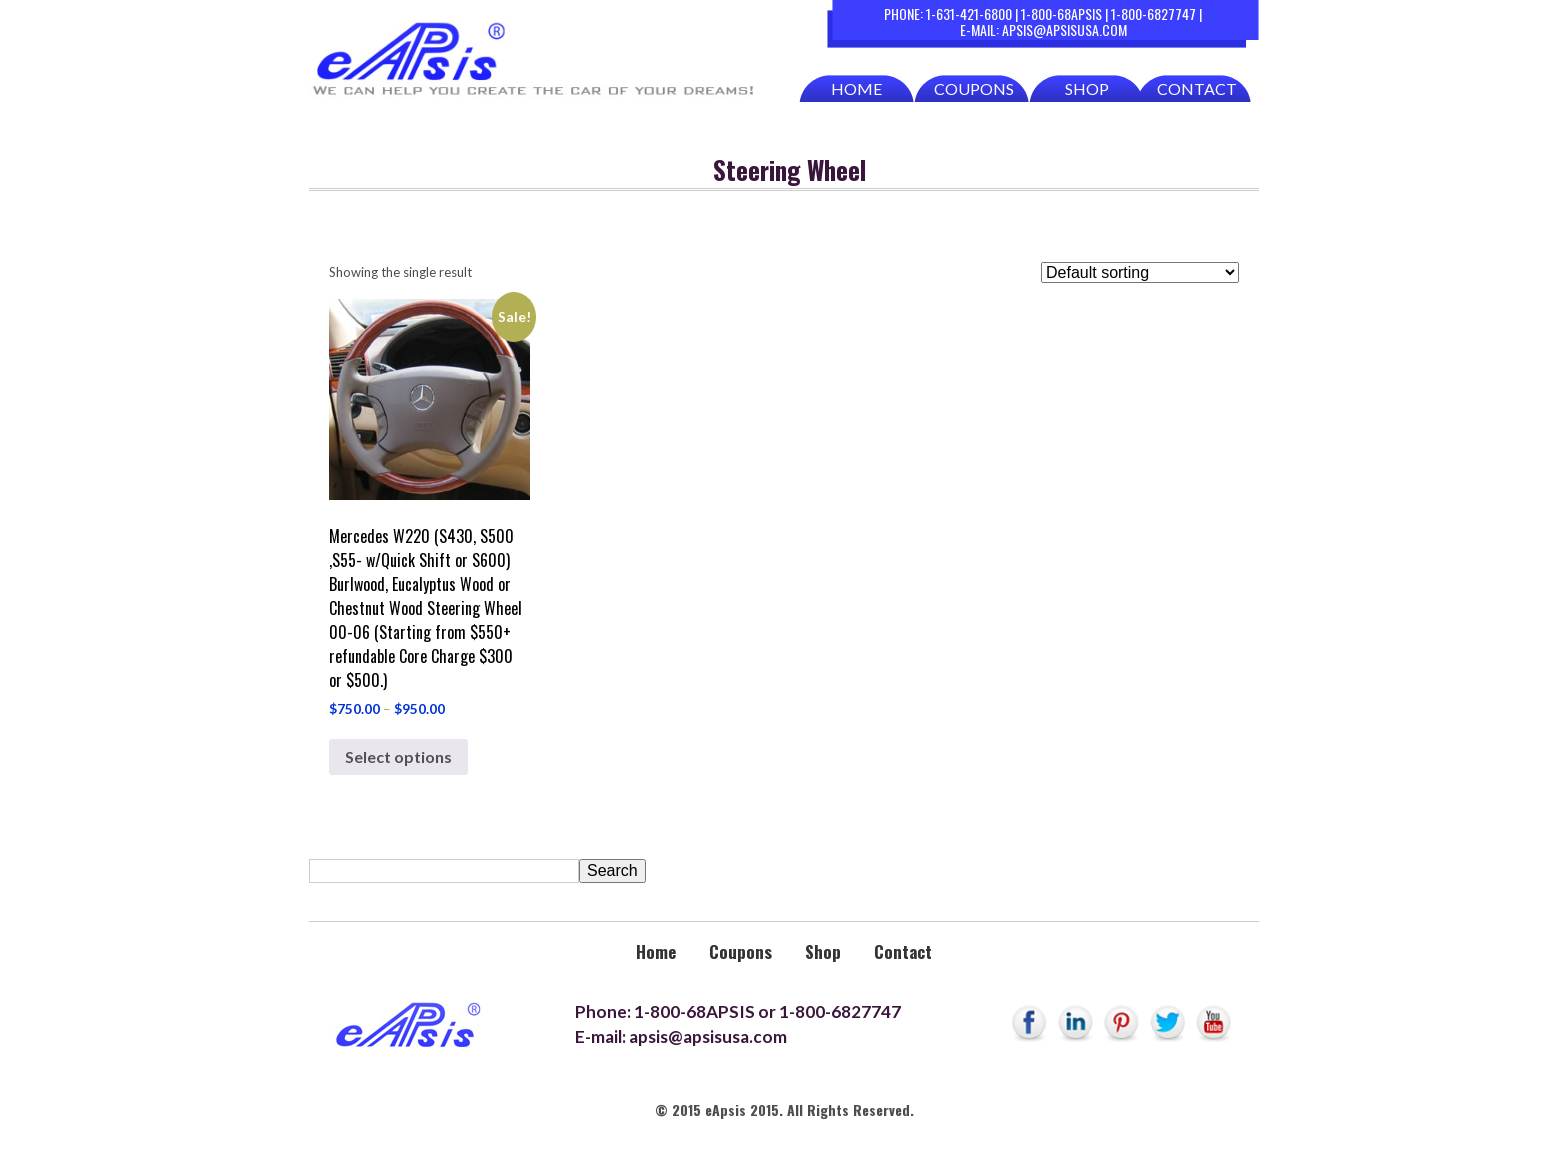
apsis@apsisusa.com (1064, 29)
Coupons (974, 88)
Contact (1197, 88)
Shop (1087, 88)
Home (856, 88)
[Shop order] (1140, 272)
